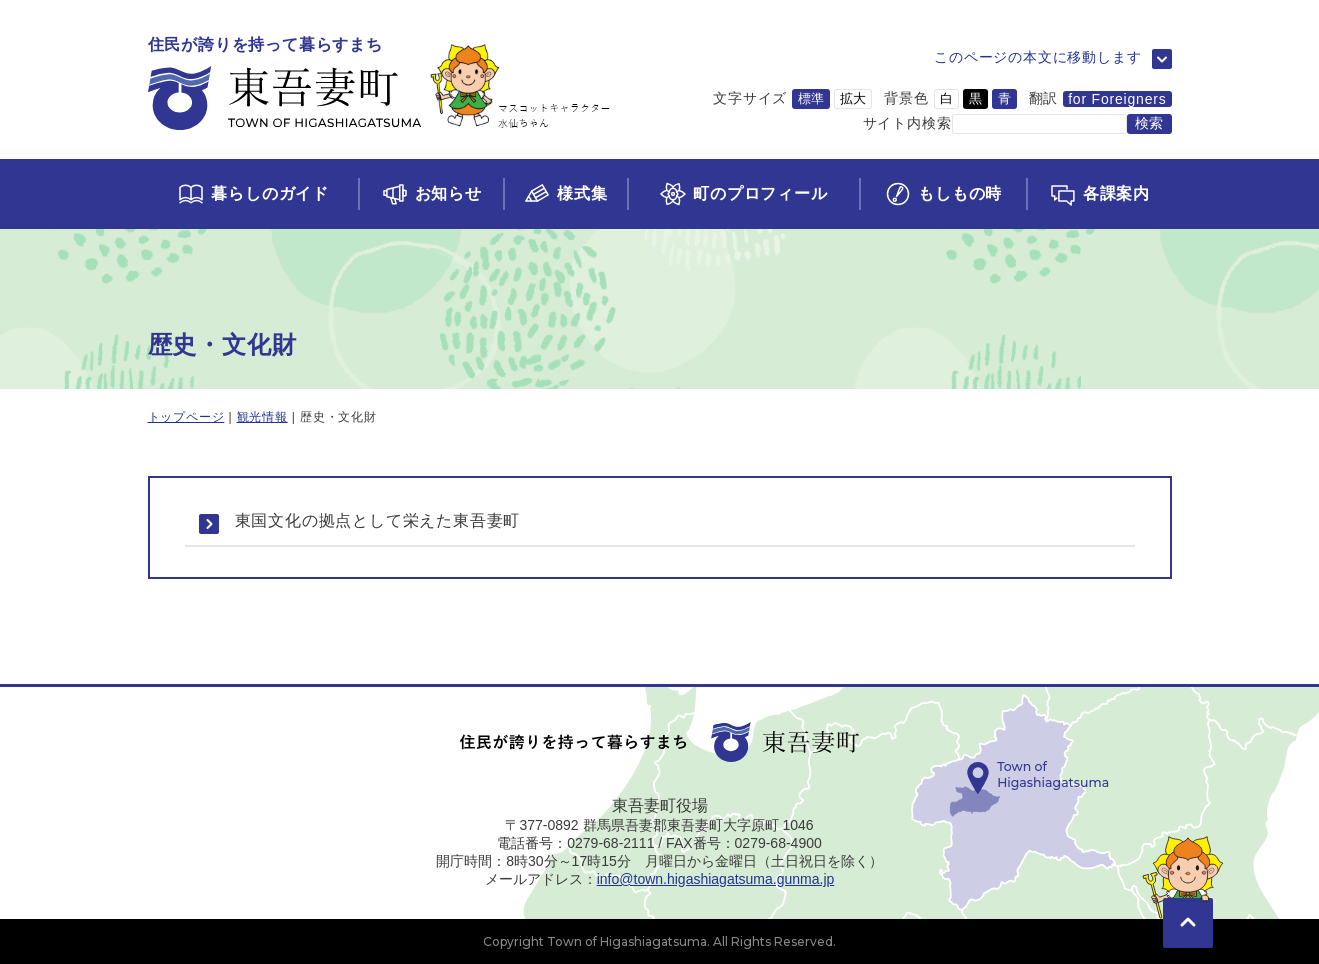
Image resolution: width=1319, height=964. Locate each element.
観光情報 (262, 417)
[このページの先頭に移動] (1188, 894)
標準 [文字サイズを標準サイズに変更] (811, 98)
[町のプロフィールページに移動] (743, 194)
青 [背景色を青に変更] (1004, 98)
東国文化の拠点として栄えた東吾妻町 (378, 520)
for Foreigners (1117, 99)
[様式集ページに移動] (565, 194)
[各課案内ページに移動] (1098, 194)
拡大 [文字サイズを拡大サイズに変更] (853, 98)
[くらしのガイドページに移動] (253, 194)
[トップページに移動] (379, 84)
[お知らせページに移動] (430, 194)
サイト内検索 (907, 123)
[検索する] (1149, 124)
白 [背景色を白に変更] (946, 98)
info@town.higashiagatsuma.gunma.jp (716, 879)
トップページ (186, 417)
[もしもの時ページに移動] (942, 194)
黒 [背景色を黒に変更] (975, 98)
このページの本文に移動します (1037, 57)
